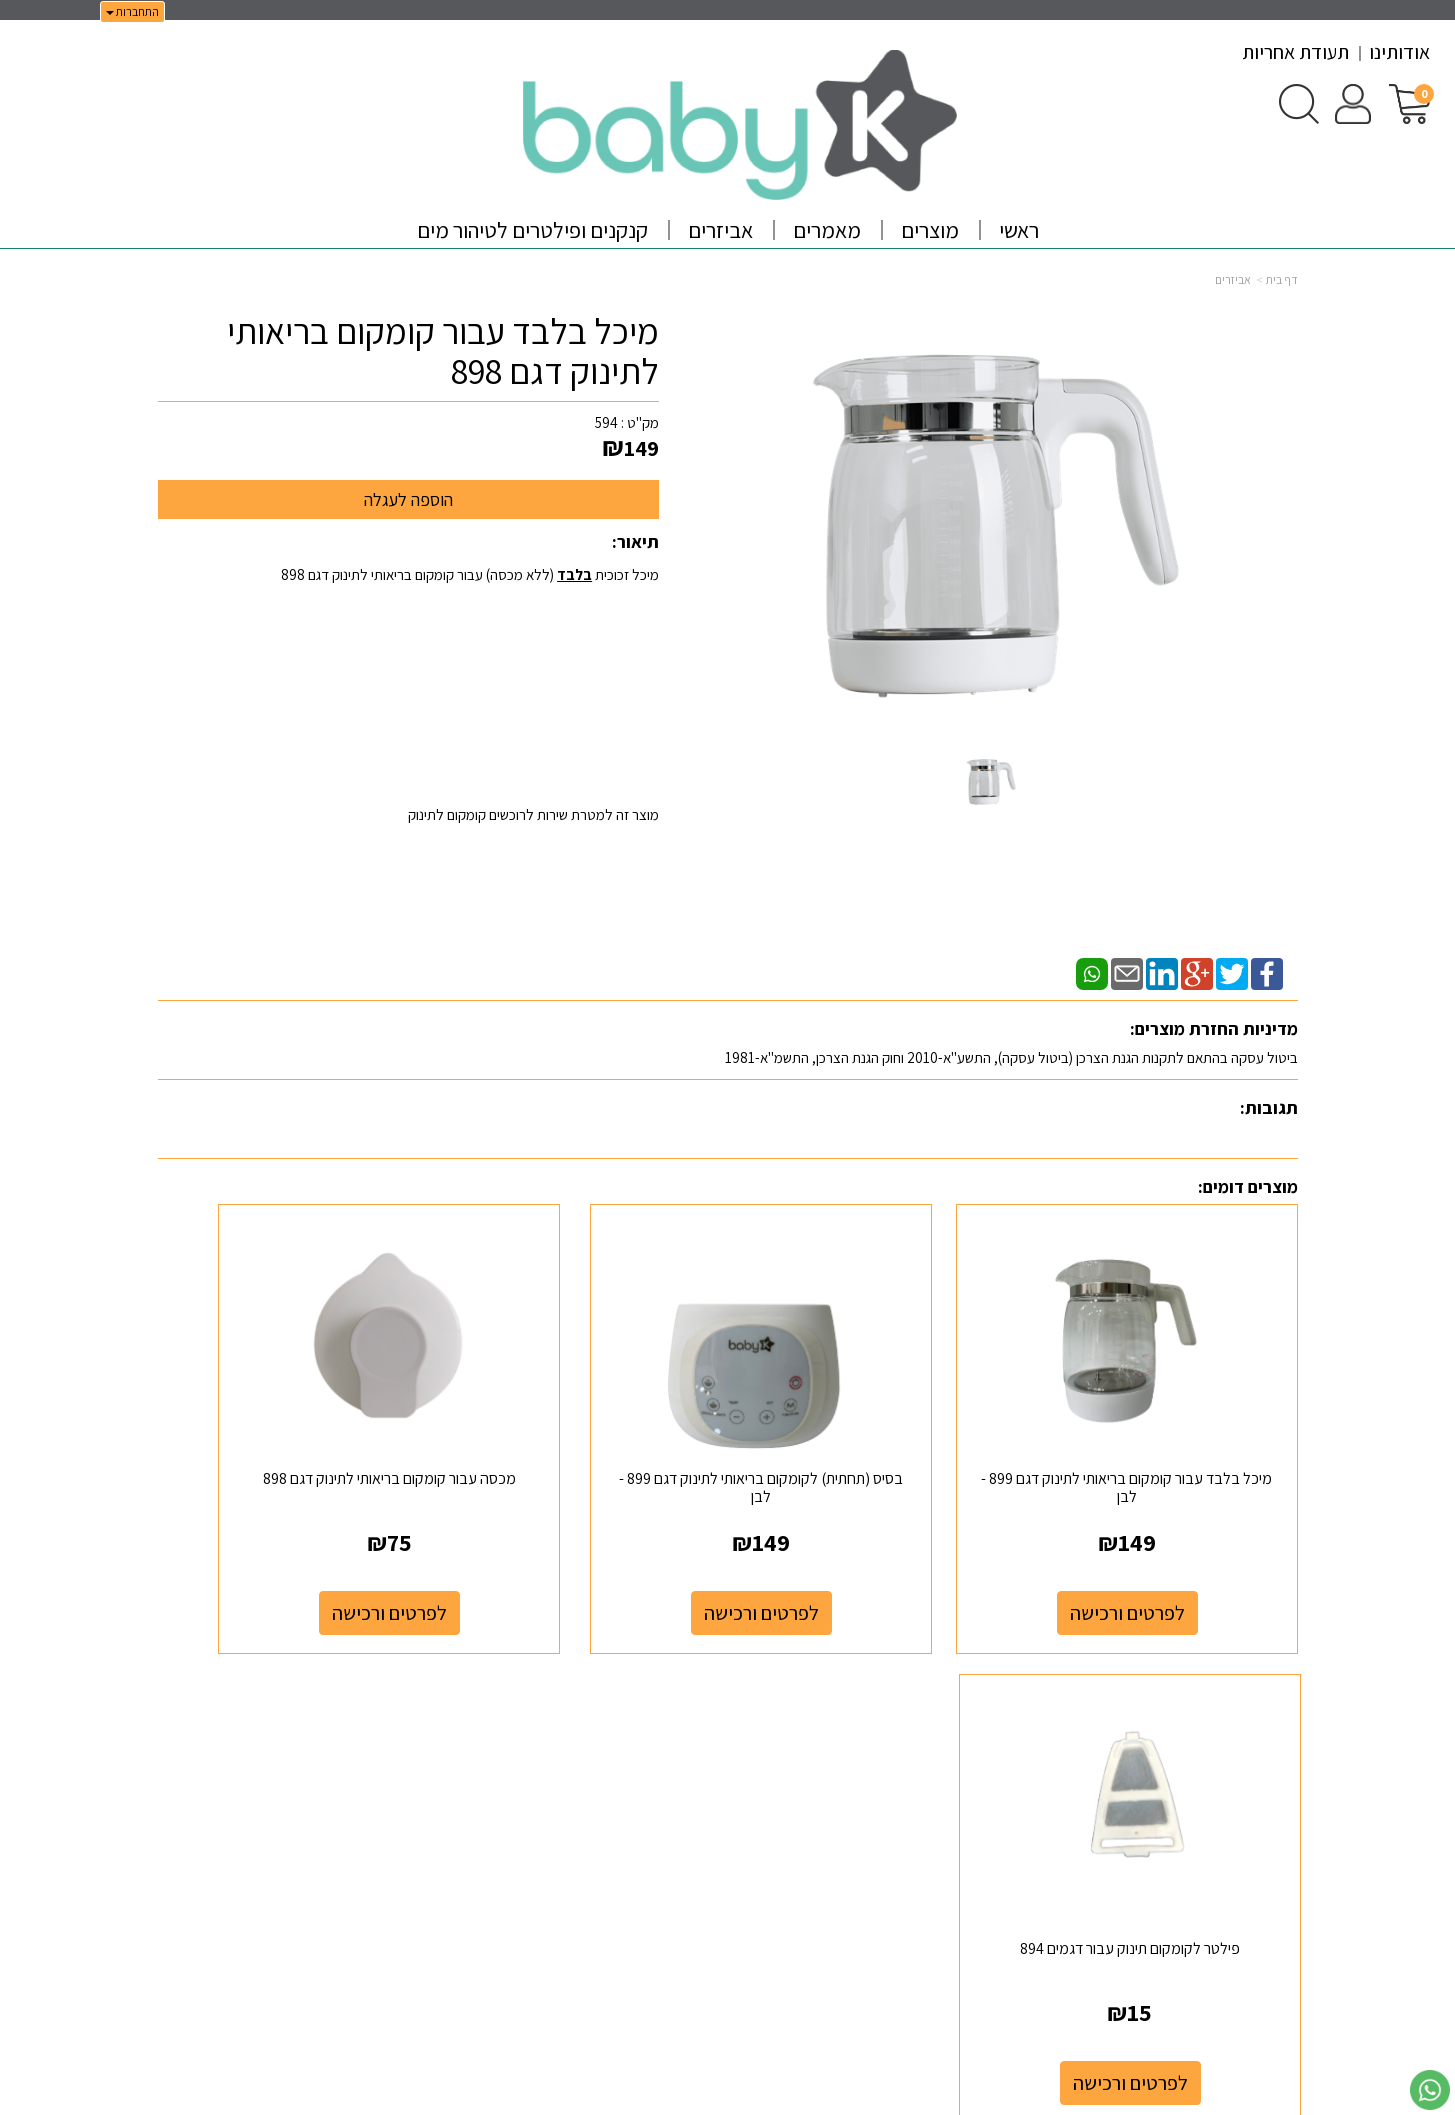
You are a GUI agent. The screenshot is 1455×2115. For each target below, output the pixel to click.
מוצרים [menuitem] (930, 230)
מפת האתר (1251, 1668)
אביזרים (1233, 279)
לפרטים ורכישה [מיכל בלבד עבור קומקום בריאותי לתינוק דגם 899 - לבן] (1166, 1554)
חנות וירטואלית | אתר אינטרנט (608, 2096)
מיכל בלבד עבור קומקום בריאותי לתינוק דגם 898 (443, 350)
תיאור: (635, 541)
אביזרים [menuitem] (720, 230)
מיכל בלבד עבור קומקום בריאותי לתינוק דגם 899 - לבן (1166, 1428)
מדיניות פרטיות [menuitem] (1257, 1774)
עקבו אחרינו (953, 1668)
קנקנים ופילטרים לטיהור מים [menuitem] (532, 230)
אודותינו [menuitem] (1399, 52)
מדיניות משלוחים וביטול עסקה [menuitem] (1216, 1795)
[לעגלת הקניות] (1409, 102)
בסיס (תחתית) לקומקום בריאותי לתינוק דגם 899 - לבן (874, 1428)
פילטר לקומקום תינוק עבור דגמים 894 (288, 1428)
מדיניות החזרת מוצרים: (1214, 1028)
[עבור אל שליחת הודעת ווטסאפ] (1430, 2090)
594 (606, 422)
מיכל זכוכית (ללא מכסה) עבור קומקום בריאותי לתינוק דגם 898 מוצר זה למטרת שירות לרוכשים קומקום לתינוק (470, 694)
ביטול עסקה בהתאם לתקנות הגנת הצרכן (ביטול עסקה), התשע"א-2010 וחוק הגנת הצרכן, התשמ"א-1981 (1011, 1057)
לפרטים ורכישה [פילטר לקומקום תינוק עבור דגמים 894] (289, 1554)
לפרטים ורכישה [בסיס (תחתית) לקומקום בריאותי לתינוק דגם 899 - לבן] (874, 1554)
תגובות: (1269, 1107)
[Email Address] (989, 1745)
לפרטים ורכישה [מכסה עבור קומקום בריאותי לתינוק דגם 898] (581, 1554)
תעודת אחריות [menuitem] (1295, 52)
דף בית (1282, 279)
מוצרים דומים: (1248, 1186)
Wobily (790, 2096)
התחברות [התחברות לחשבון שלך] (132, 11)
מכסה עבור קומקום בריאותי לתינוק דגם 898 (581, 1428)
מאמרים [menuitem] (827, 230)
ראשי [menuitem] (1019, 230)
